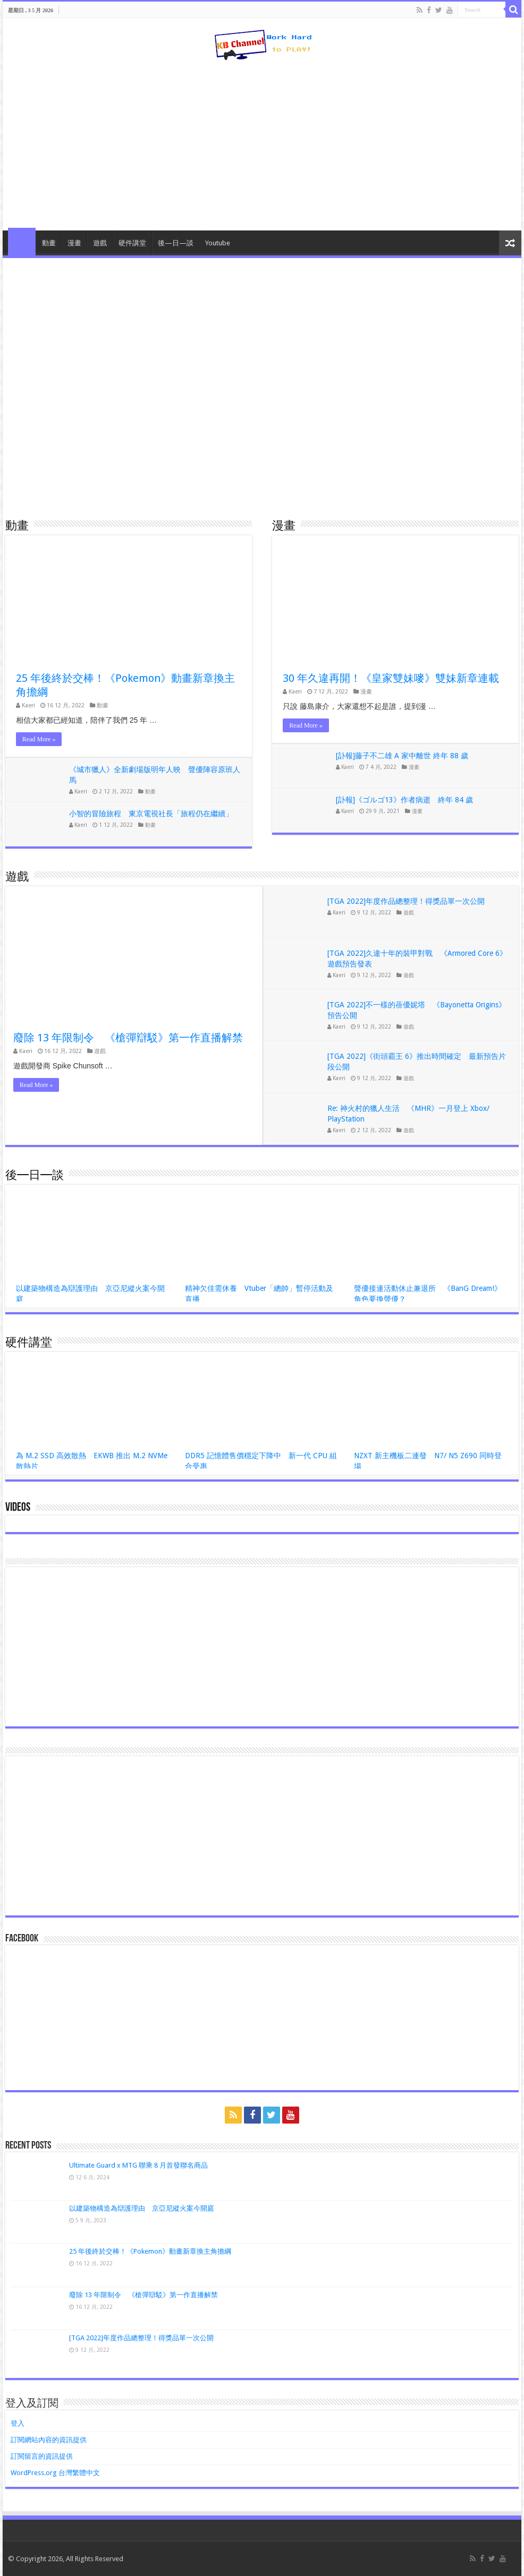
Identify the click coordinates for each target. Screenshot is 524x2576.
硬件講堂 (132, 243)
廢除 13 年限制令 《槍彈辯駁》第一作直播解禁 (128, 1037)
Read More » (39, 739)
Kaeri (28, 705)
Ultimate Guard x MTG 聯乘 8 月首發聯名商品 (138, 2165)
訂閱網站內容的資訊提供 (49, 2440)
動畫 (49, 243)
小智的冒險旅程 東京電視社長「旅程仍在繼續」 (151, 813)
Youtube (217, 243)
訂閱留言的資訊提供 (42, 2456)
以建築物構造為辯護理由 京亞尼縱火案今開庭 (141, 2208)
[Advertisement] (262, 145)
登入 (17, 2423)
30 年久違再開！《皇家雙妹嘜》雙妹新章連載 (391, 678)
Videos (17, 1508)
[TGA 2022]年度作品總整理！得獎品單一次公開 (406, 901)
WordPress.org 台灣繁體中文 (55, 2473)
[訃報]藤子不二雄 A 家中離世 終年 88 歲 (402, 755)
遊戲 (100, 243)
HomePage (22, 241)
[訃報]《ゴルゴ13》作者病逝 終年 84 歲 (404, 799)
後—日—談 (175, 243)
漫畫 (74, 243)
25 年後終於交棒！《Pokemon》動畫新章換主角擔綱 (150, 2251)
